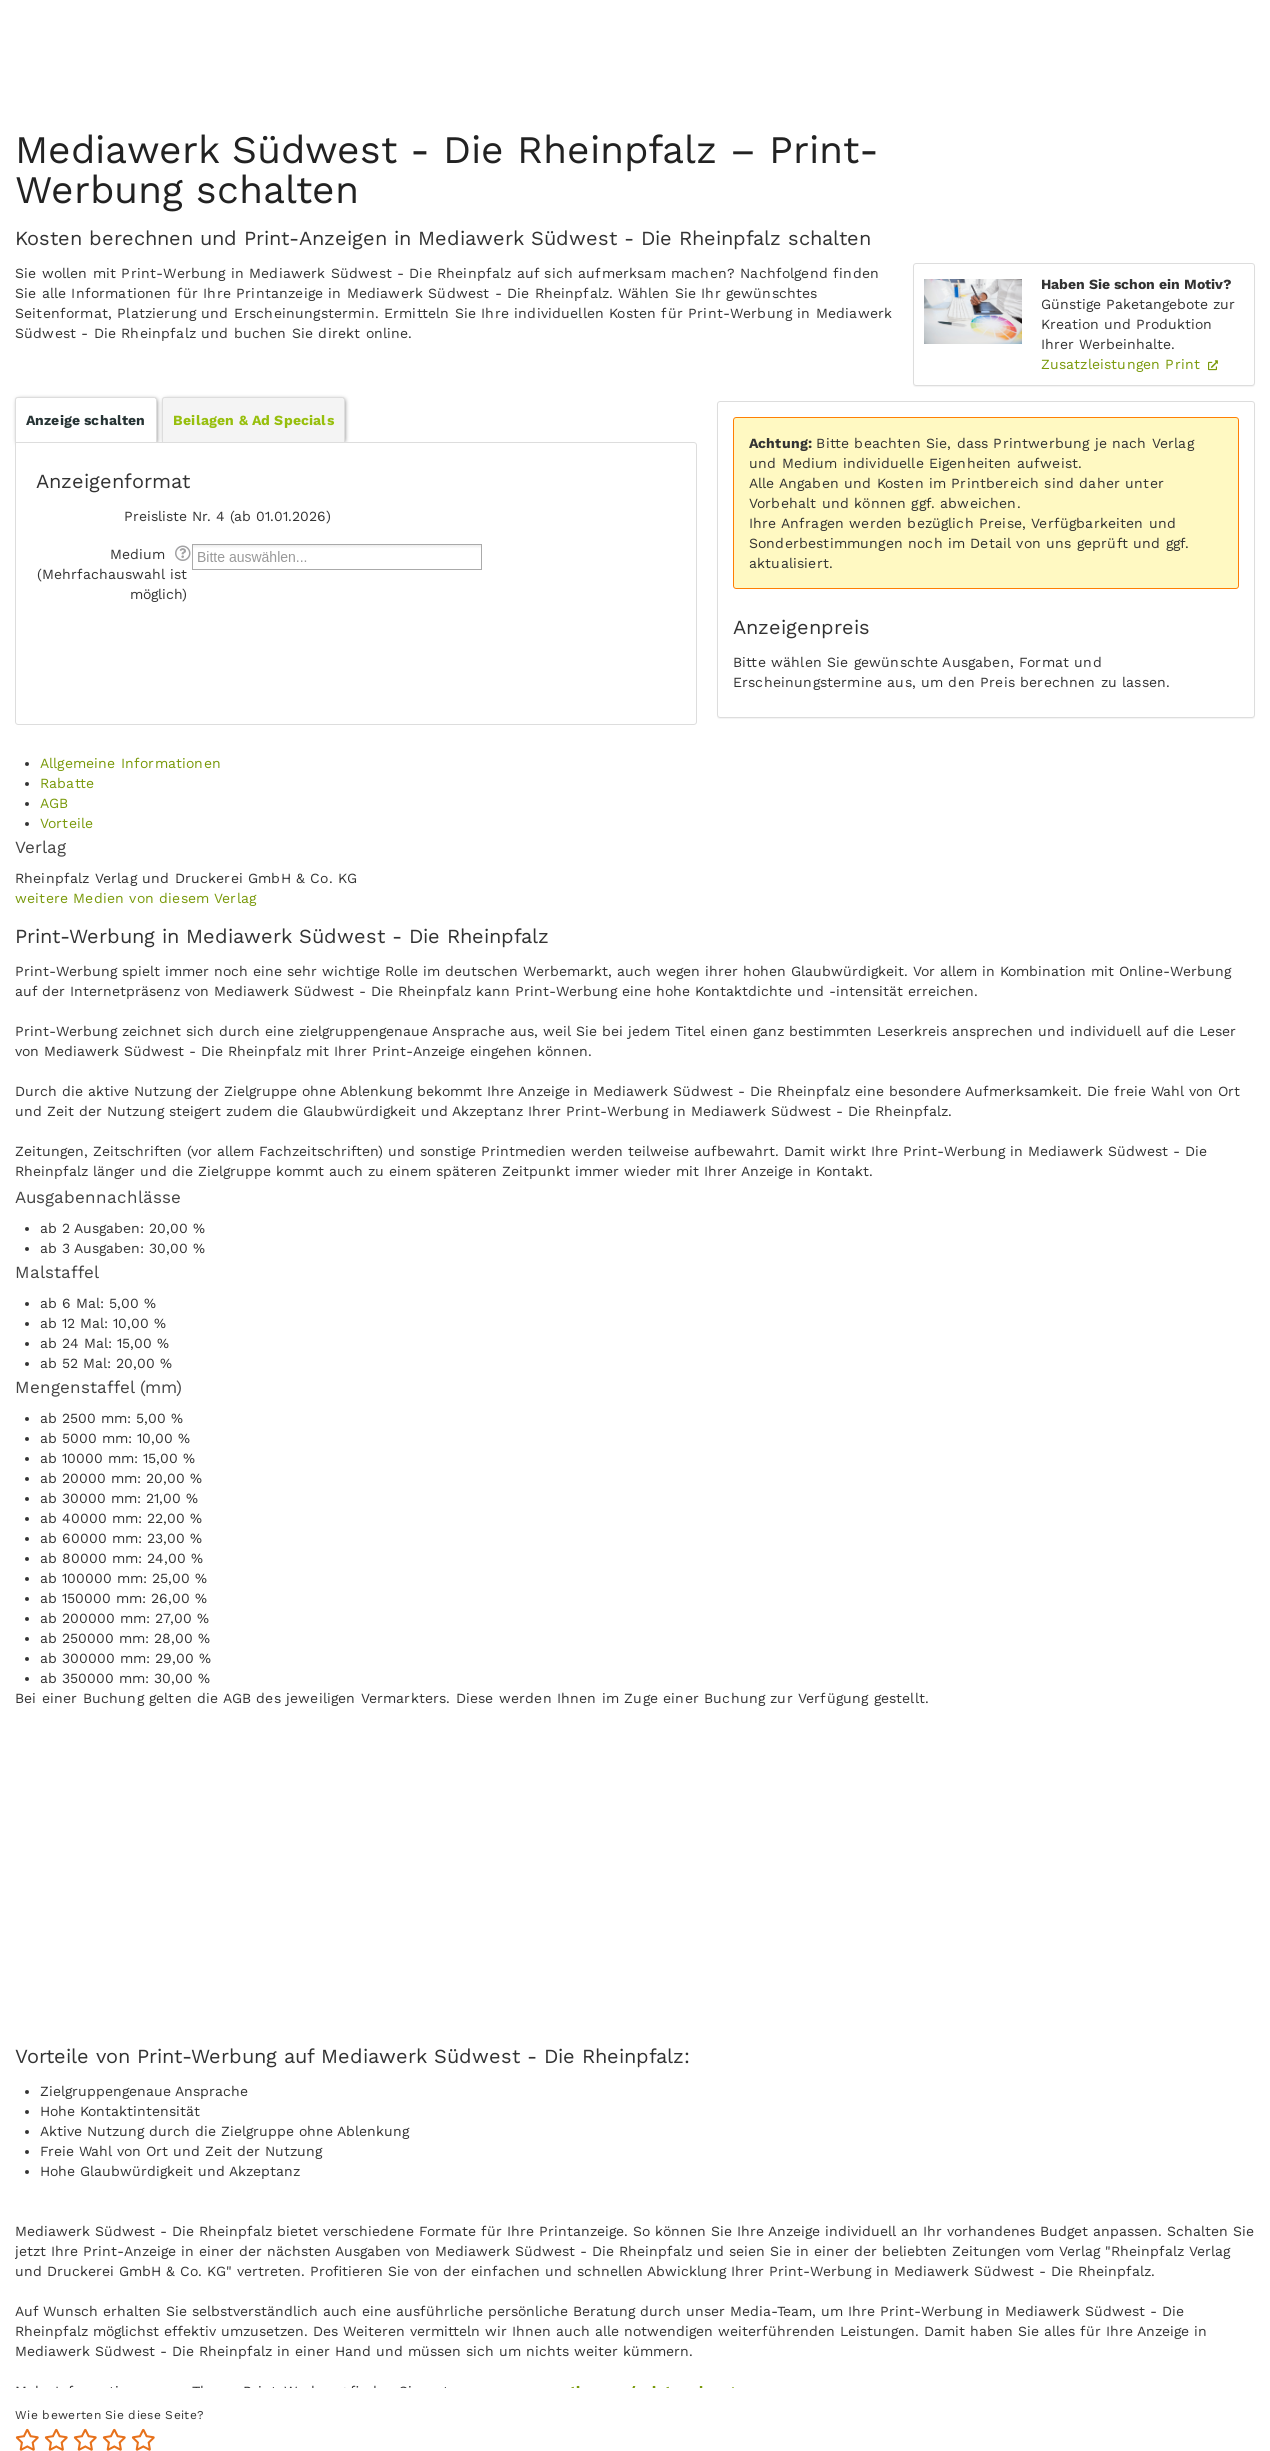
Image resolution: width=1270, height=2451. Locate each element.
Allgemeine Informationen (130, 763)
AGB (54, 803)
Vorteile (66, 823)
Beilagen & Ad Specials (253, 420)
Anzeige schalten (86, 420)
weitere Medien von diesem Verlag (135, 898)
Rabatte (67, 783)
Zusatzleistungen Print (1123, 364)
